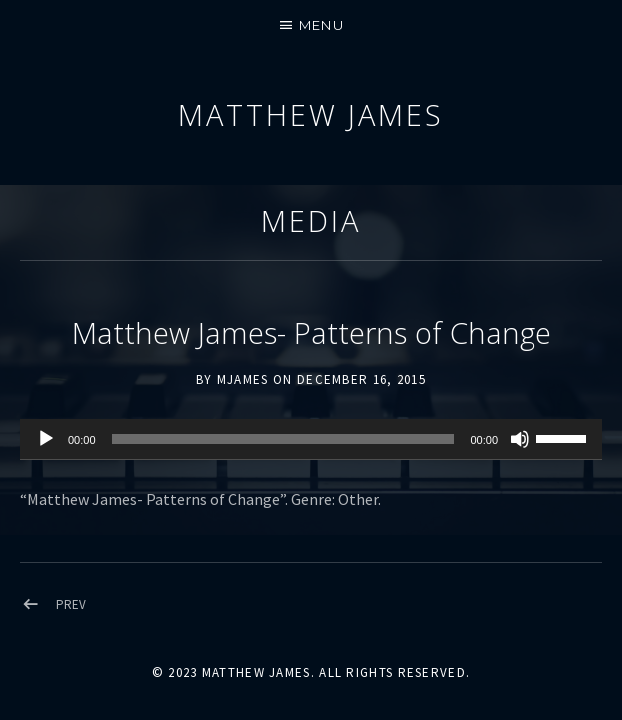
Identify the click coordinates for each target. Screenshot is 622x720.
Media (311, 220)
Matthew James (311, 114)
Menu (321, 25)
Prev (71, 604)
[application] (311, 440)
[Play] (46, 439)
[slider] (283, 439)
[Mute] (520, 439)
